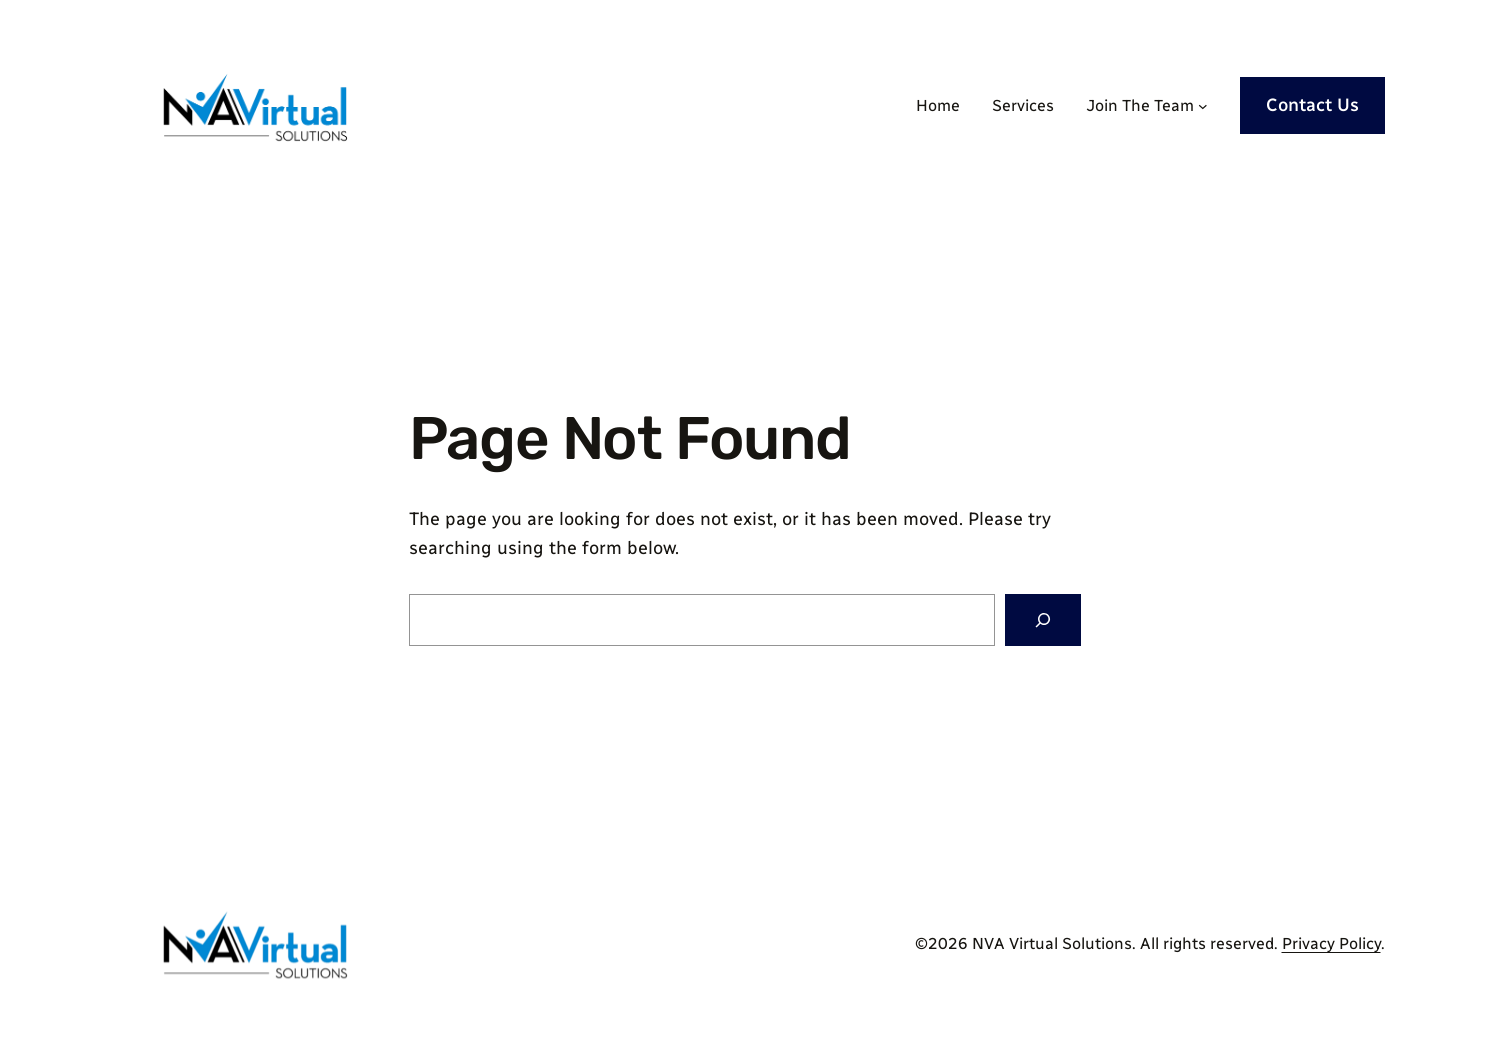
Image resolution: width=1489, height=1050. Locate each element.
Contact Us (1312, 105)
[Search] (1043, 620)
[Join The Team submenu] (1203, 106)
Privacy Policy (1331, 943)
